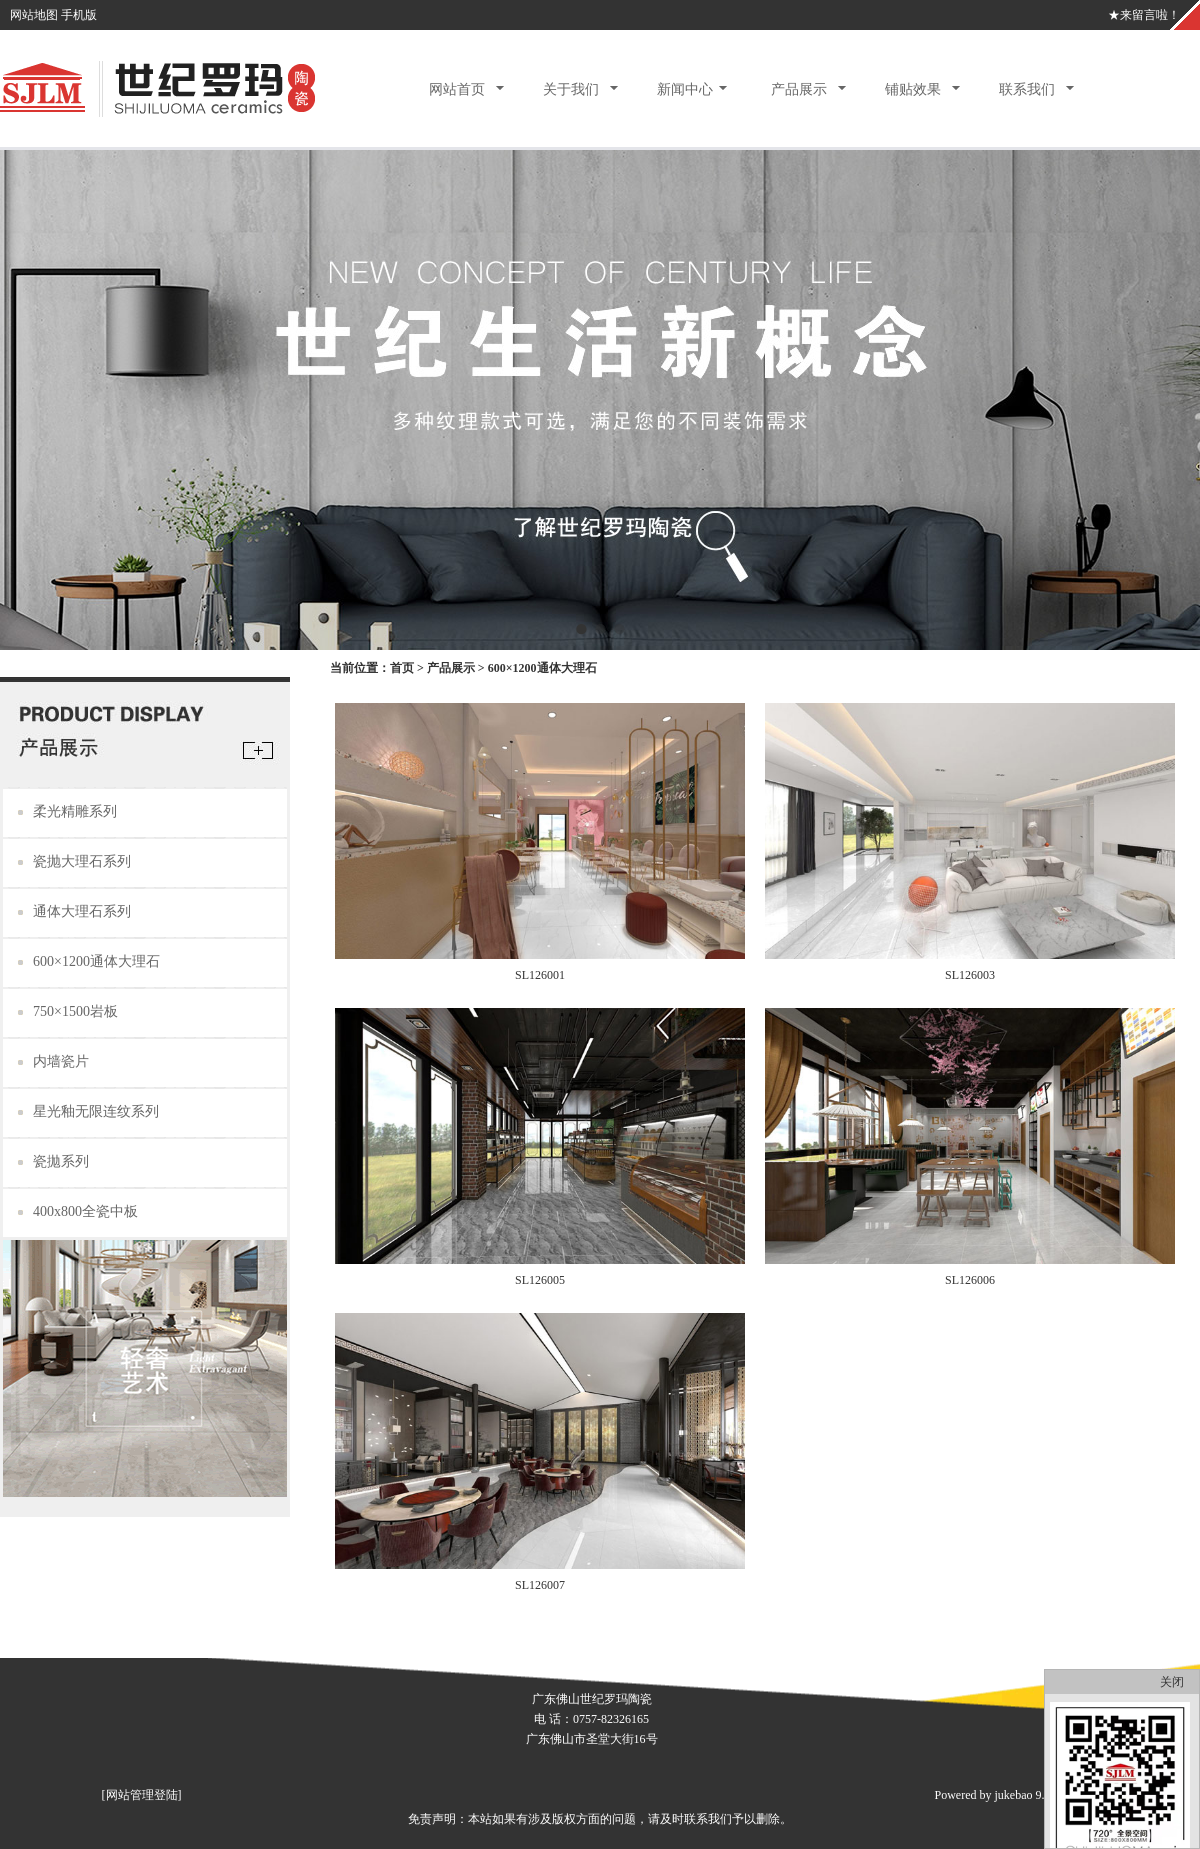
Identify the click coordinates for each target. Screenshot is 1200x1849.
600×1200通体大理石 (96, 961)
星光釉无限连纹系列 (96, 1111)
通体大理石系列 (82, 911)
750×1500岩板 (75, 1011)
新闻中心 (685, 89)
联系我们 (1027, 89)
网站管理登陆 (142, 1795)
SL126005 (540, 1280)
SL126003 (970, 975)
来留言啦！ (1150, 15)
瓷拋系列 (61, 1161)
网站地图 (34, 15)
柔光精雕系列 (75, 811)
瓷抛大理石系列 (82, 861)
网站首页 (457, 89)
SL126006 (970, 1280)
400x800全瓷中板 (85, 1211)
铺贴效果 (913, 89)
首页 (402, 668)
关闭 (1172, 1682)
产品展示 (799, 89)
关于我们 (571, 89)
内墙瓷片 (61, 1061)
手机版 (79, 15)
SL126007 (540, 1585)
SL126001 (540, 975)
